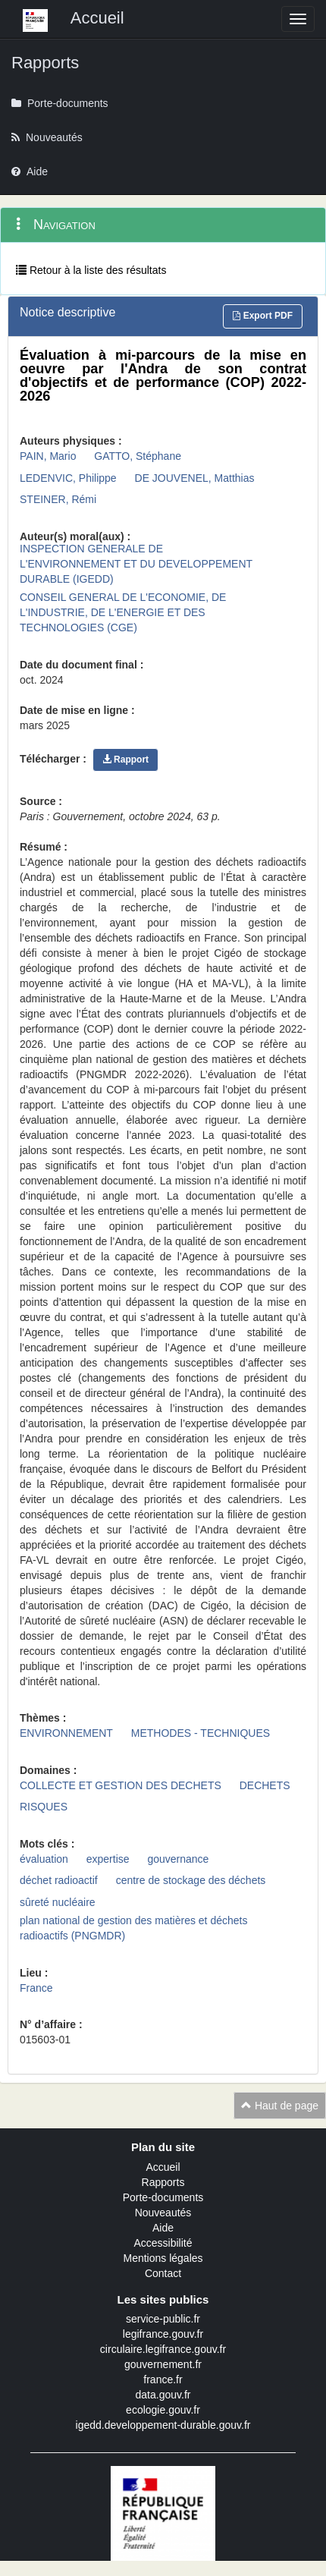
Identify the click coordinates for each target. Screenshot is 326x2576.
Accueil (163, 2167)
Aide (163, 2228)
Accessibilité (162, 2243)
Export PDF (263, 315)
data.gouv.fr (163, 2395)
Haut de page (279, 2105)
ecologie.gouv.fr (163, 2410)
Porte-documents (163, 2197)
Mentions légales (162, 2258)
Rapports (163, 2182)
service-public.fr (163, 2319)
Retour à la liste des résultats (91, 270)
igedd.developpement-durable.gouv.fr (163, 2425)
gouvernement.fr (163, 2364)
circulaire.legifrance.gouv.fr (163, 2349)
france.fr (162, 2379)
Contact (163, 2273)
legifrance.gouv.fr (163, 2334)
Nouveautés (163, 2212)
